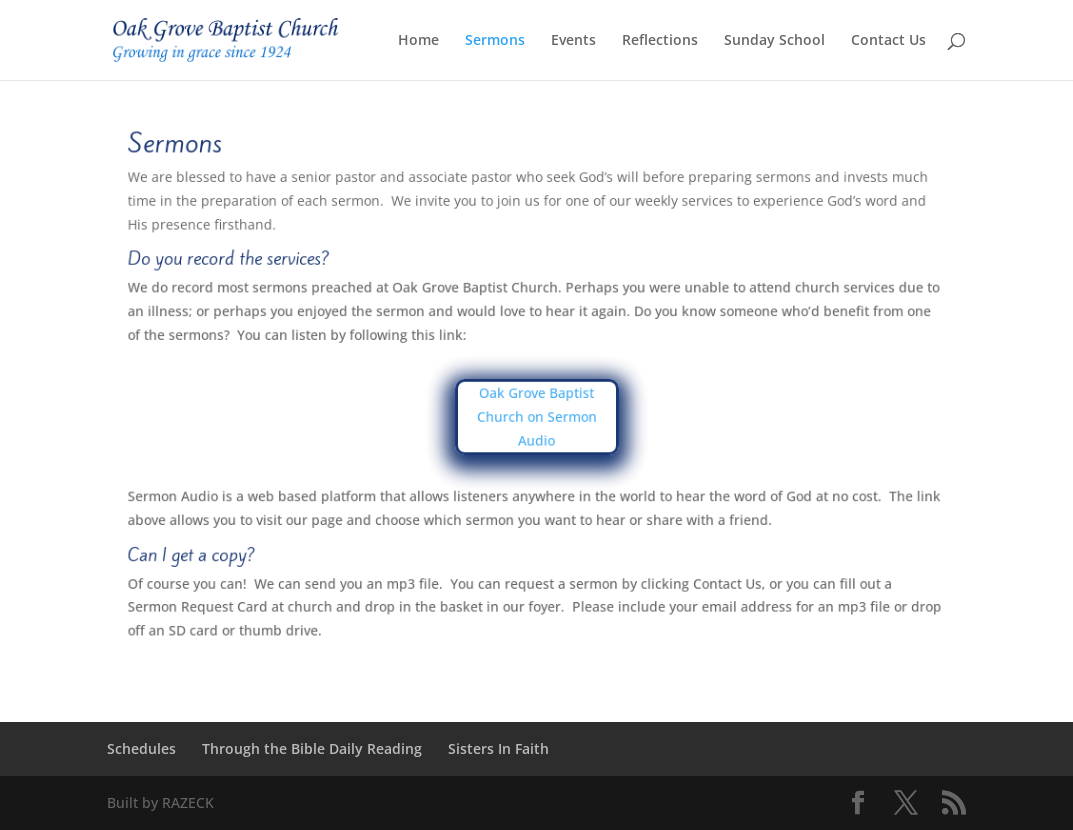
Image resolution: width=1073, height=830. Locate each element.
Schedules (141, 748)
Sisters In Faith (498, 748)
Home (418, 41)
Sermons (495, 41)
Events (573, 41)
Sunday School (774, 41)
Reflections (660, 41)
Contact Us (888, 41)
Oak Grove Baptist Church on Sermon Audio (536, 416)
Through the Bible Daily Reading (312, 748)
